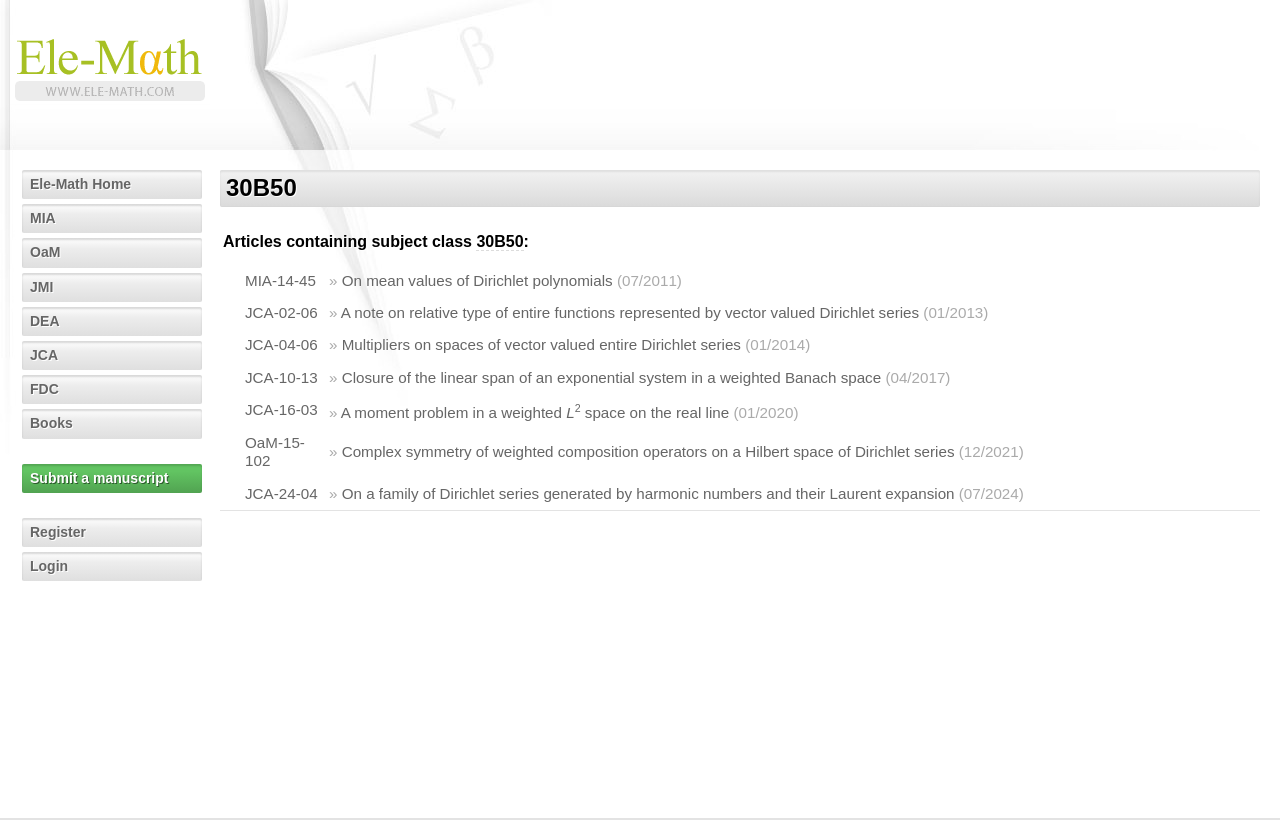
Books (51, 423)
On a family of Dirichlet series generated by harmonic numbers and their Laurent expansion (648, 493)
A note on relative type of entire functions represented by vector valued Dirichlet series (630, 312)
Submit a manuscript (99, 478)
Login (49, 566)
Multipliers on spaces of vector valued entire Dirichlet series (541, 344)
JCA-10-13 (281, 377)
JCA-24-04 (281, 493)
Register (58, 532)
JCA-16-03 (281, 409)
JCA (44, 355)
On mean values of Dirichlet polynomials (477, 280)
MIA (43, 218)
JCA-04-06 (281, 344)
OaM (45, 252)
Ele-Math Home (80, 184)
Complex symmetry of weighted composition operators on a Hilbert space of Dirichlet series (648, 451)
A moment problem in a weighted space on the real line (535, 412)
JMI (41, 287)
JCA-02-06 (281, 312)
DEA (45, 321)
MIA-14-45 (280, 280)
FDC (44, 389)
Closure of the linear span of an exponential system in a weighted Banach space (612, 377)
